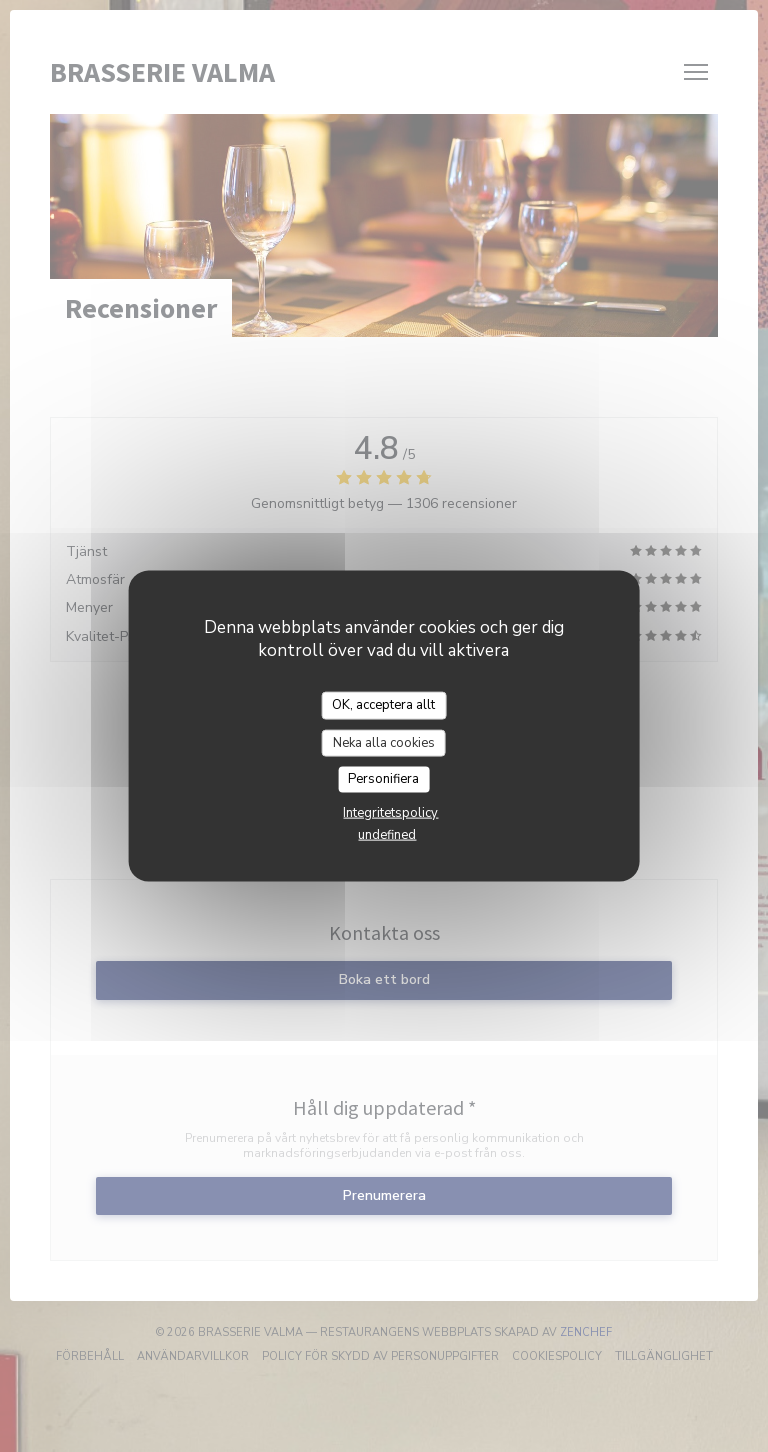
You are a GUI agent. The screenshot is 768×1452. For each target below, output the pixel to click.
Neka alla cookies (384, 742)
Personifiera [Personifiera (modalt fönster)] (383, 779)
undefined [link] (387, 834)
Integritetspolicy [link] (390, 812)
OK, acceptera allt (383, 705)
